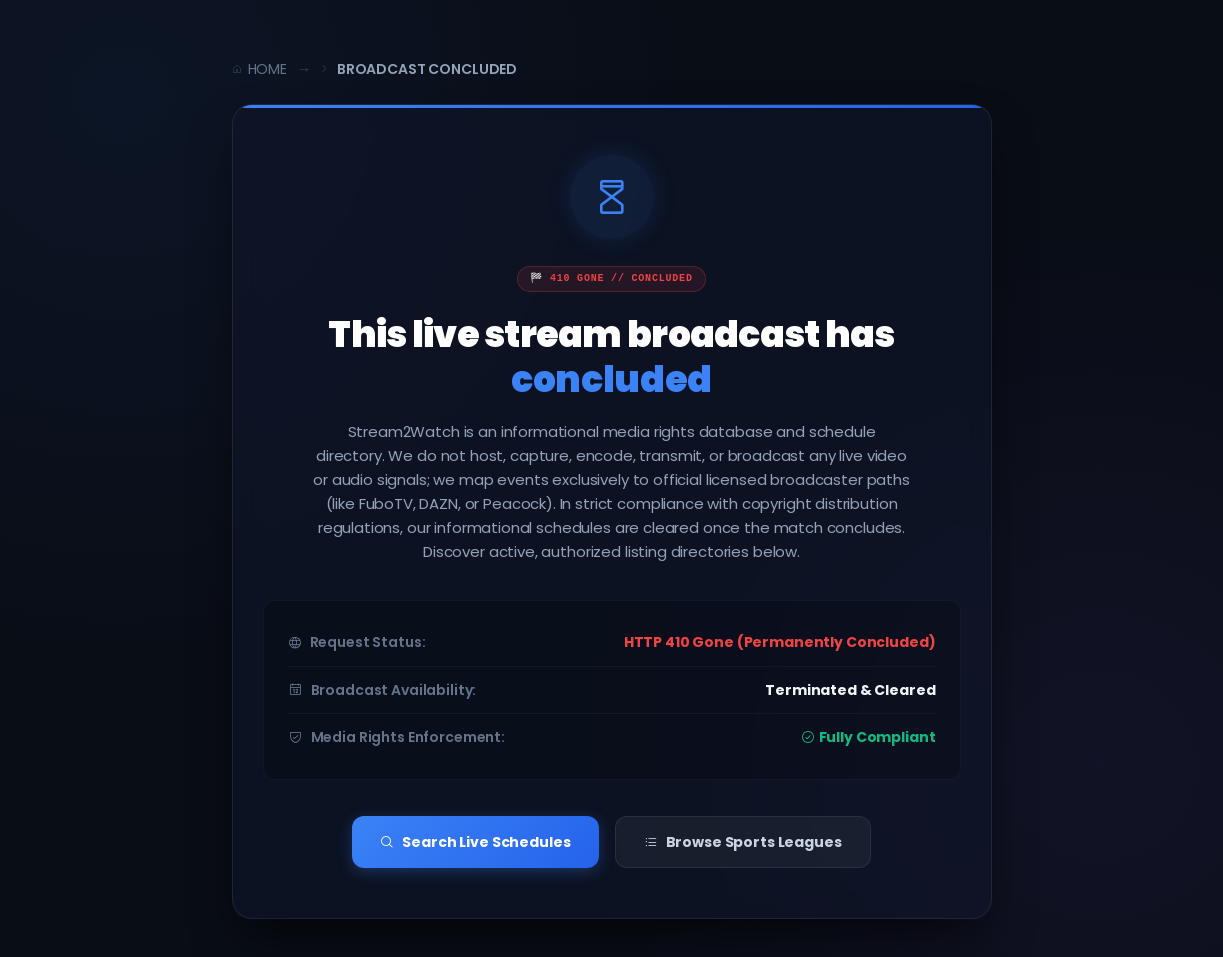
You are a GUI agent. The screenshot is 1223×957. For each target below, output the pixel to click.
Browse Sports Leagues (743, 840)
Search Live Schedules (475, 840)
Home (259, 69)
